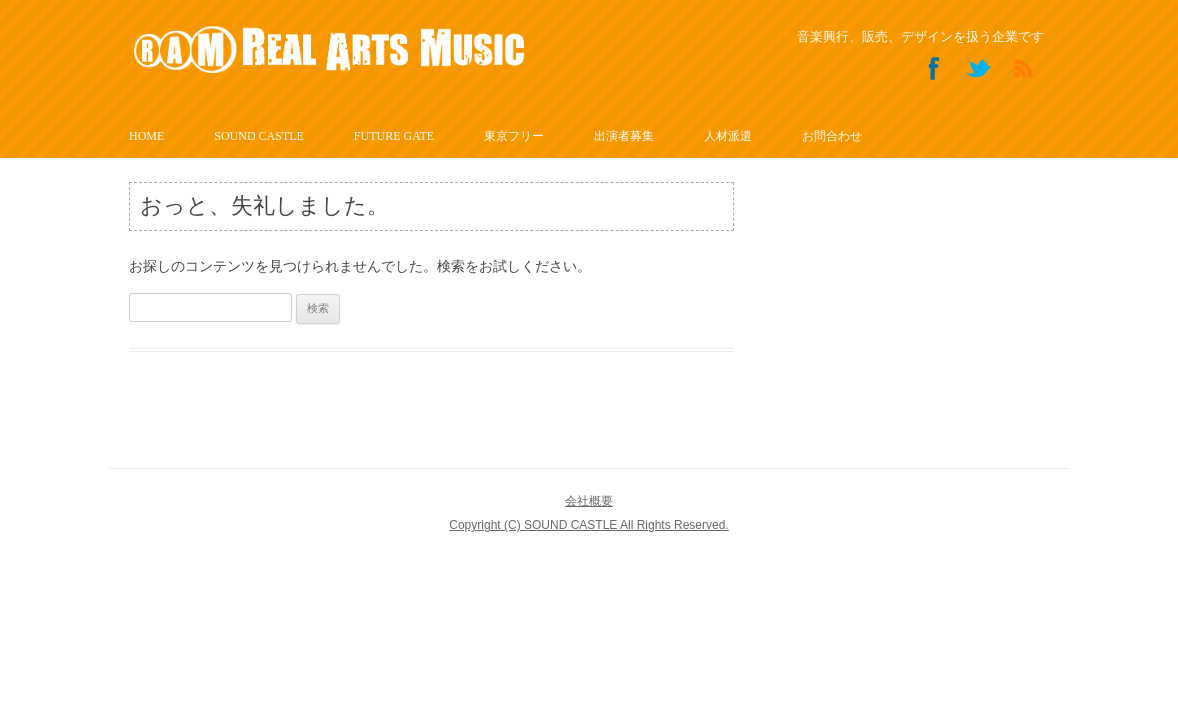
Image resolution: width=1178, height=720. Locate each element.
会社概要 (589, 501)
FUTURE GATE (394, 136)
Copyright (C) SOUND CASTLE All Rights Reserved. (588, 525)
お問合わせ (832, 136)
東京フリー (514, 136)
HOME (146, 136)
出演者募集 (624, 136)
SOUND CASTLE (259, 136)
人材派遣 (728, 136)
